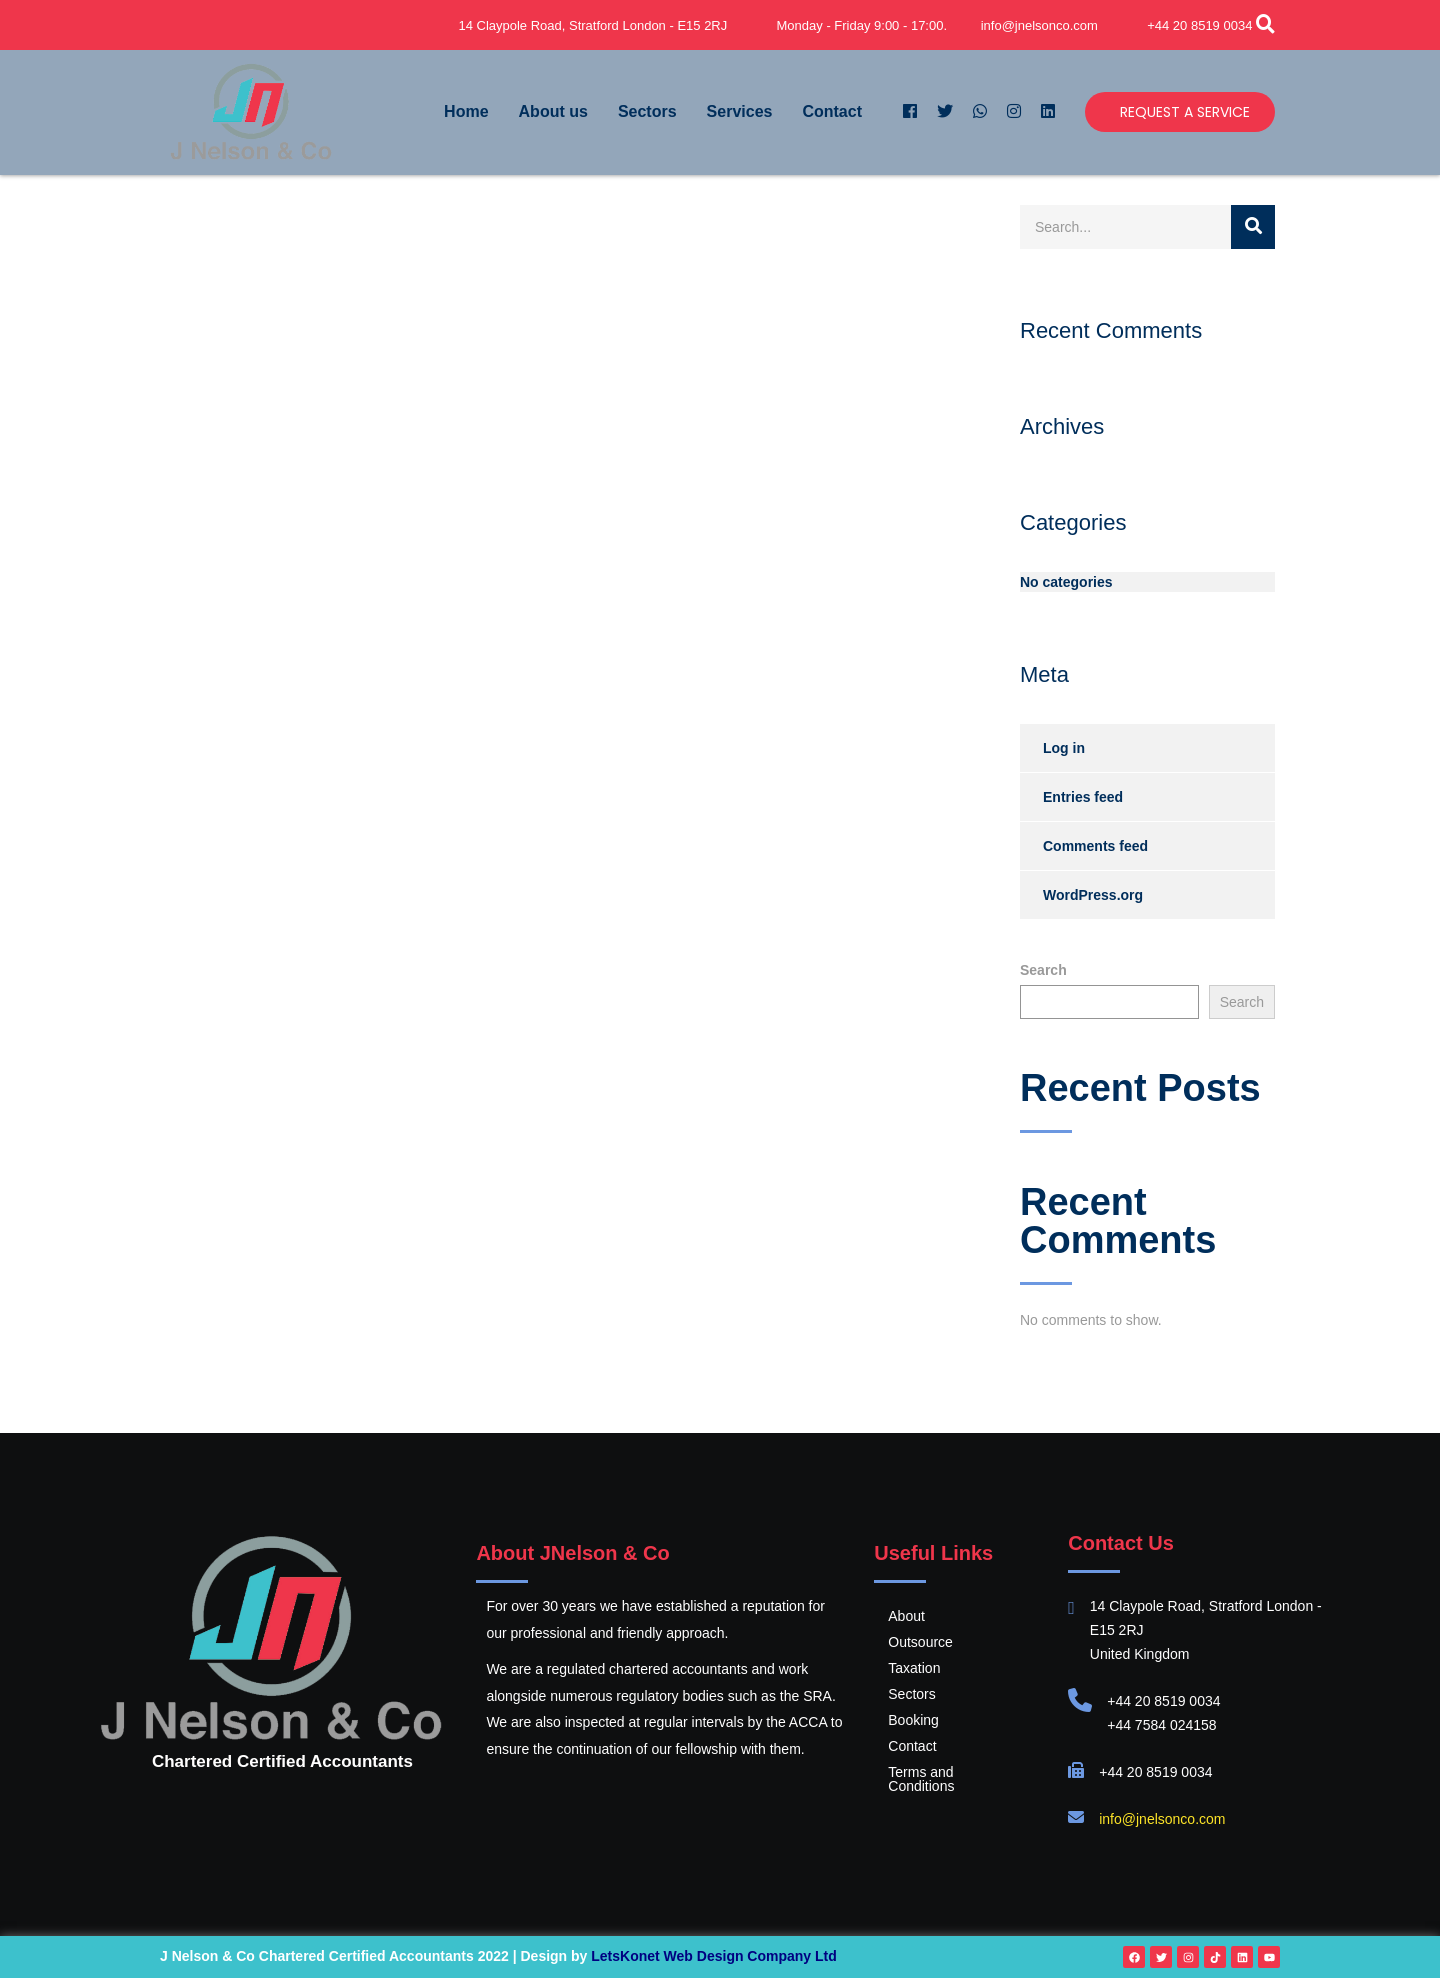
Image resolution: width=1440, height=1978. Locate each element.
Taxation (914, 1668)
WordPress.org (1093, 895)
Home (466, 111)
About (906, 1616)
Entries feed (1083, 797)
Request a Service (1185, 112)
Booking (913, 1720)
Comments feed (1095, 846)
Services (740, 111)
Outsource (920, 1642)
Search (1043, 970)
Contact (832, 111)
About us (553, 111)
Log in (1064, 748)
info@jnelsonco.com (1162, 1819)
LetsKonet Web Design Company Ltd (714, 1956)
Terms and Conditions (955, 1772)
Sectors (647, 111)
